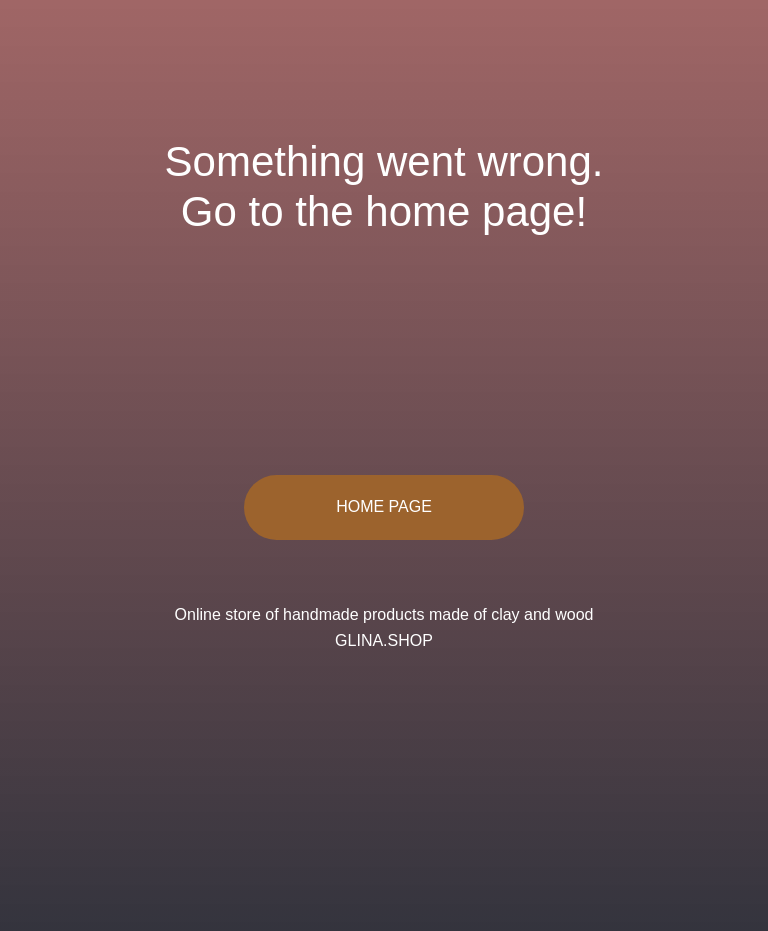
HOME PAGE (384, 506)
